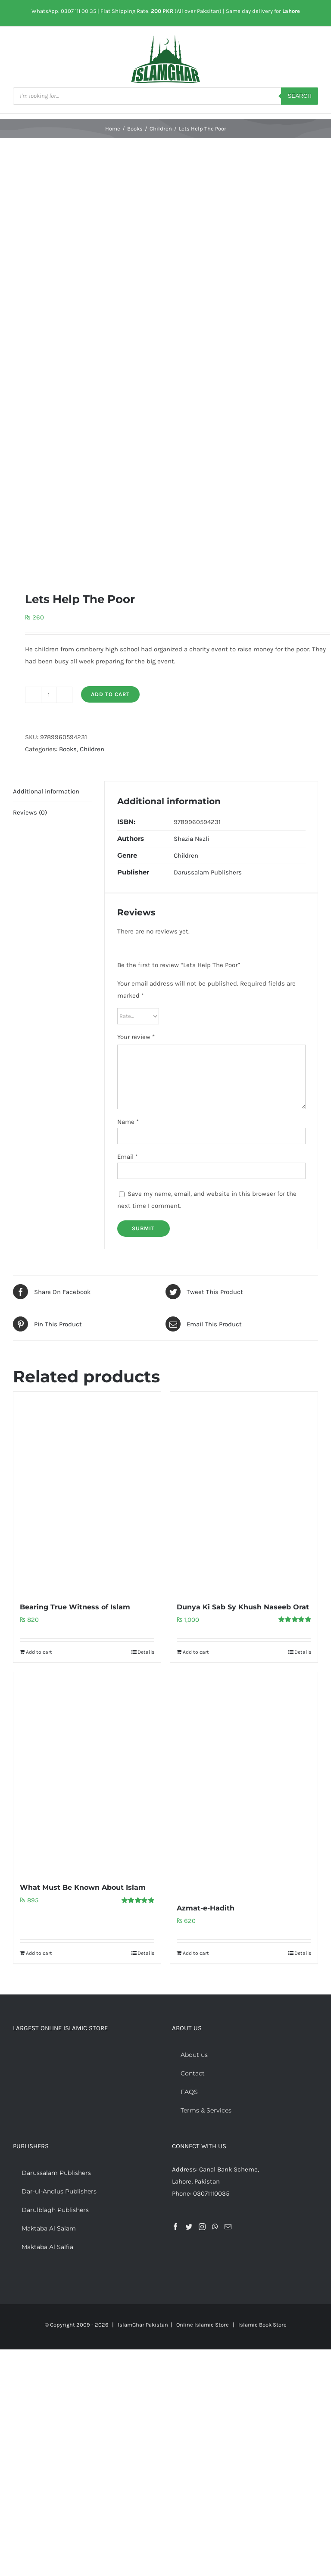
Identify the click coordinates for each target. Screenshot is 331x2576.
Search (299, 96)
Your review (136, 1037)
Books (68, 749)
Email (127, 1156)
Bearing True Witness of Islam (75, 1607)
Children (92, 749)
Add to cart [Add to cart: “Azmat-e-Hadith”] (196, 1953)
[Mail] (228, 2226)
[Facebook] (175, 2226)
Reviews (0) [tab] (30, 812)
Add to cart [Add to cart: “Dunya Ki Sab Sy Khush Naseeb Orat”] (196, 1652)
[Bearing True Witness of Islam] (87, 1492)
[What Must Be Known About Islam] (87, 1772)
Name (128, 1122)
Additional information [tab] (46, 791)
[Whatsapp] (215, 2226)
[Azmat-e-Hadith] (244, 1782)
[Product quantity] (48, 695)
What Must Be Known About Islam (83, 1887)
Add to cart (110, 694)
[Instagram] (202, 2226)
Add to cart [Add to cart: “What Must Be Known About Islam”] (39, 1953)
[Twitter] (188, 2226)
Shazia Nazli (191, 839)
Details (145, 1652)
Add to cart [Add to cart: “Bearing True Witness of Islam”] (39, 1652)
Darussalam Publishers (208, 872)
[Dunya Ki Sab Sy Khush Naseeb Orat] (244, 1492)
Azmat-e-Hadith (205, 1908)
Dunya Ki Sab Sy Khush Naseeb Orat (243, 1607)
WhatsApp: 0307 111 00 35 (63, 11)
